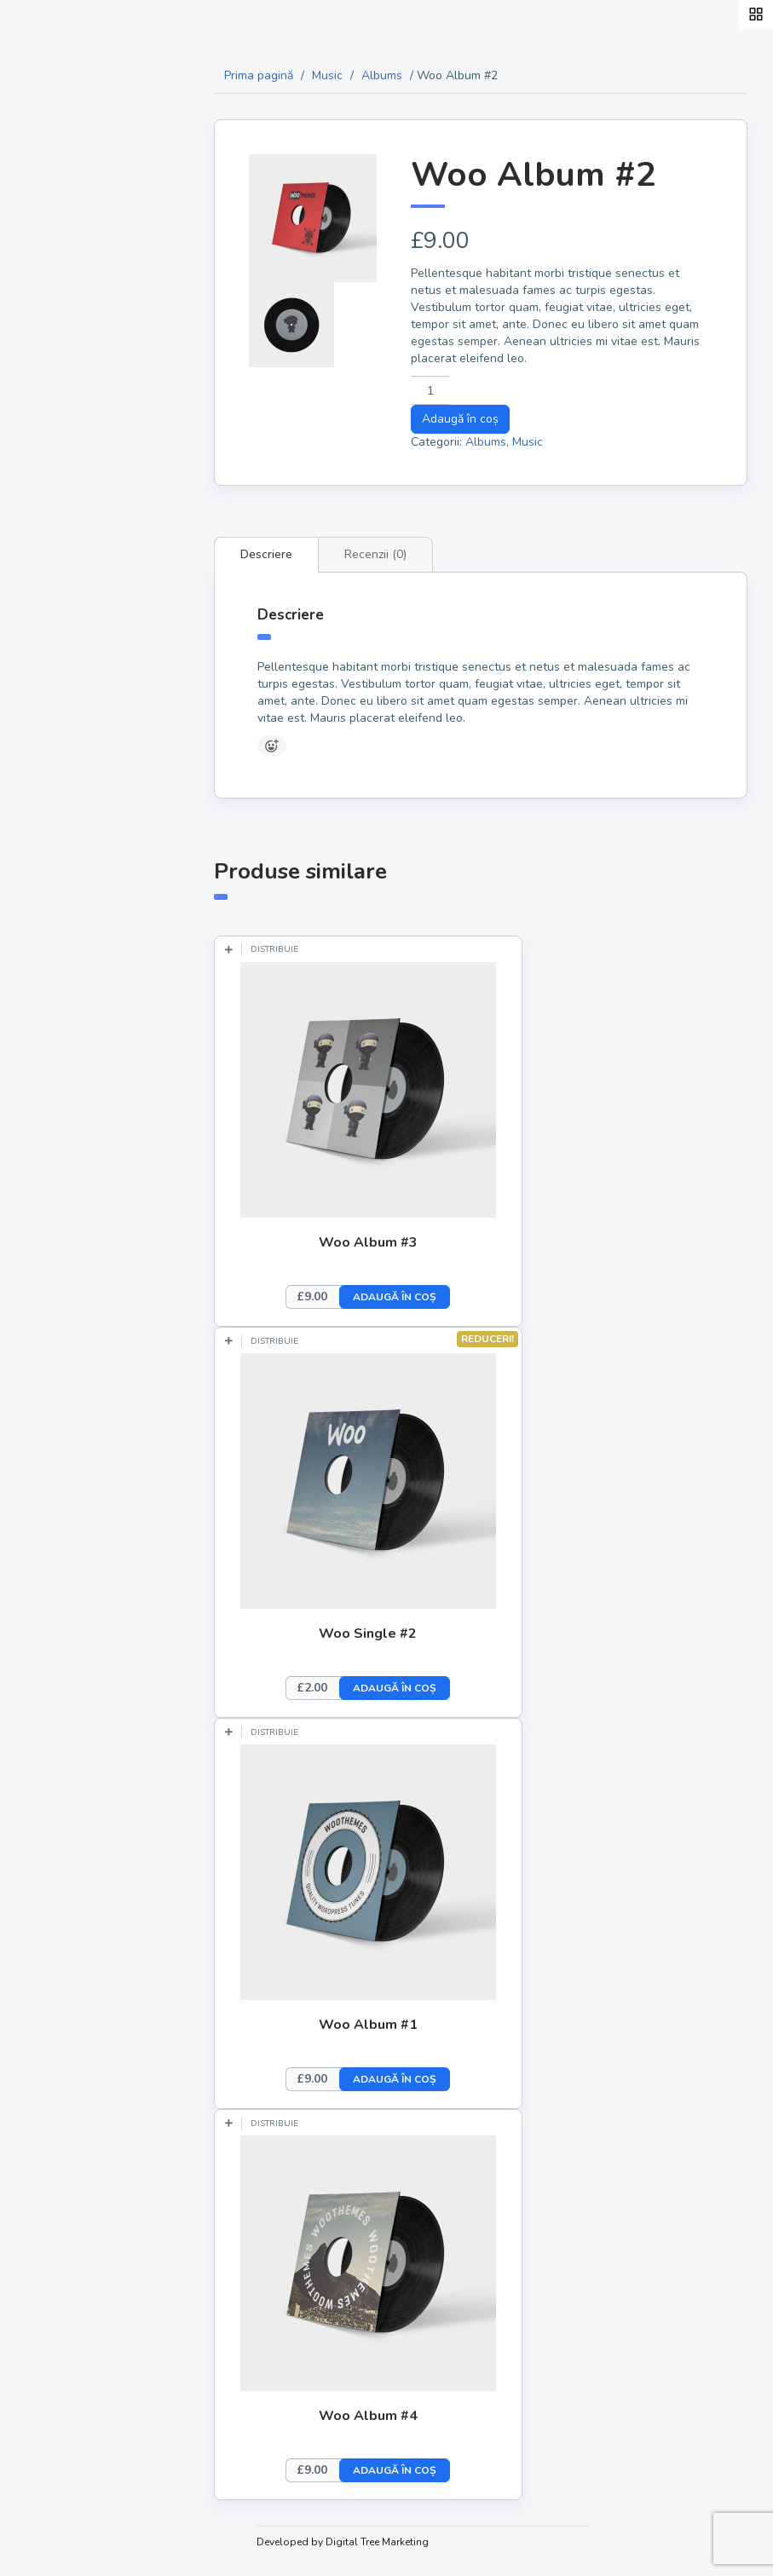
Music (343, 75)
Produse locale (87, 364)
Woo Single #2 (385, 1633)
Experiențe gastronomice (82, 454)
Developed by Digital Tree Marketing (359, 2542)
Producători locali (97, 404)
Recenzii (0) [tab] (392, 554)
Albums (398, 75)
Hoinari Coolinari (93, 324)
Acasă (56, 284)
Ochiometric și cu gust (112, 505)
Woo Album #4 (384, 2415)
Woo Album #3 (384, 1242)
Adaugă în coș (471, 419)
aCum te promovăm (102, 584)
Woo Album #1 (384, 2024)
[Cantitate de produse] (441, 390)
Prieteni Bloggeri (93, 544)
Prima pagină (274, 75)
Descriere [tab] (283, 554)
